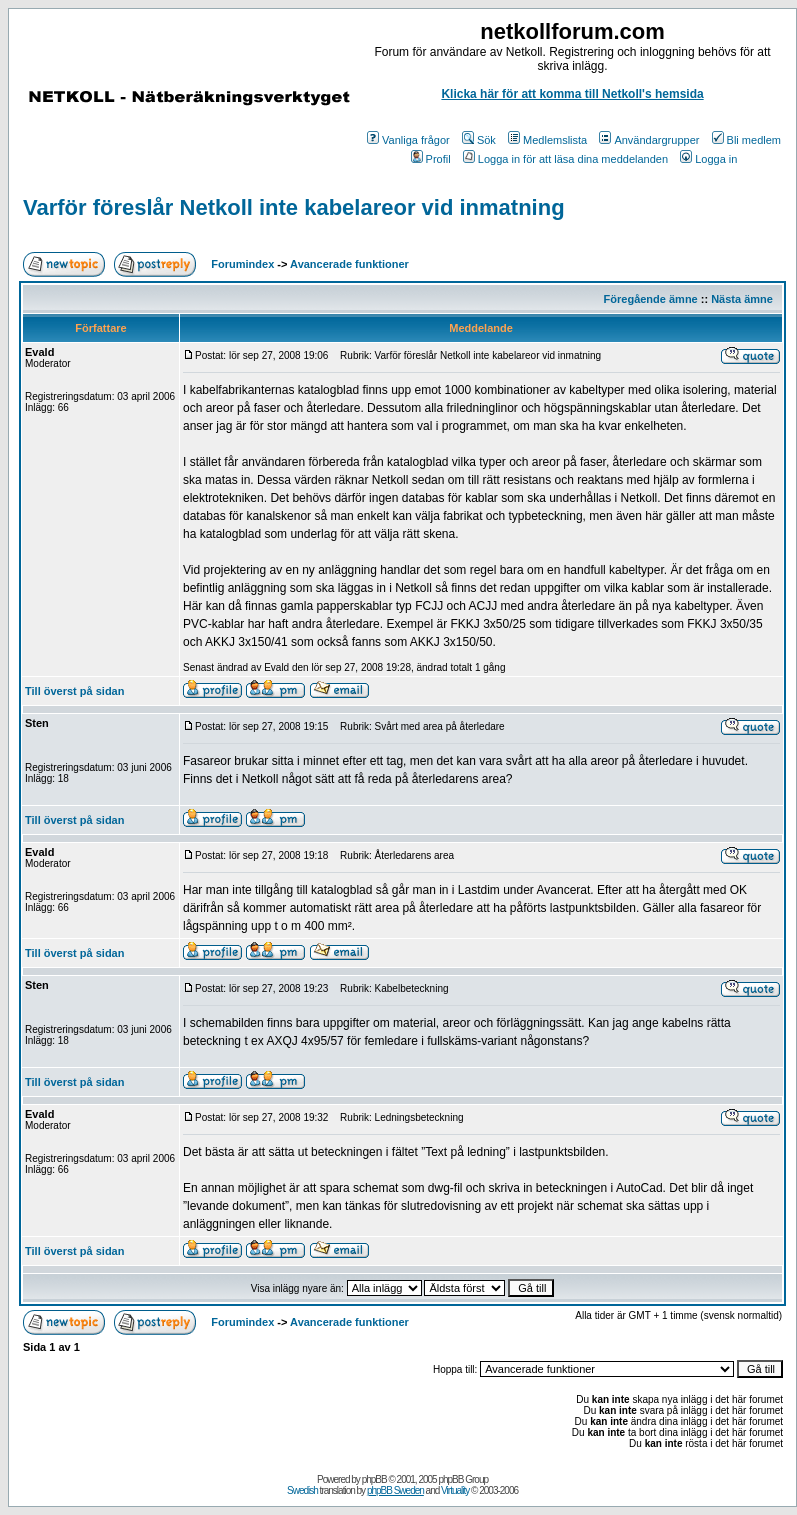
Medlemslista (547, 140)
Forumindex (242, 264)
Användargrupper (649, 140)
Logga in (708, 159)
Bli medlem (746, 140)
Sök (479, 140)
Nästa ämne (742, 299)
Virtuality (455, 1490)
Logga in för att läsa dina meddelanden (565, 159)
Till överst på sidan (74, 691)
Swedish (302, 1490)
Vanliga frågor (408, 140)
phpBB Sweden (395, 1490)
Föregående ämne (651, 299)
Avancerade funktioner (349, 264)
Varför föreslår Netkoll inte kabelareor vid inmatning (294, 207)
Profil (431, 159)
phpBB (374, 1479)
